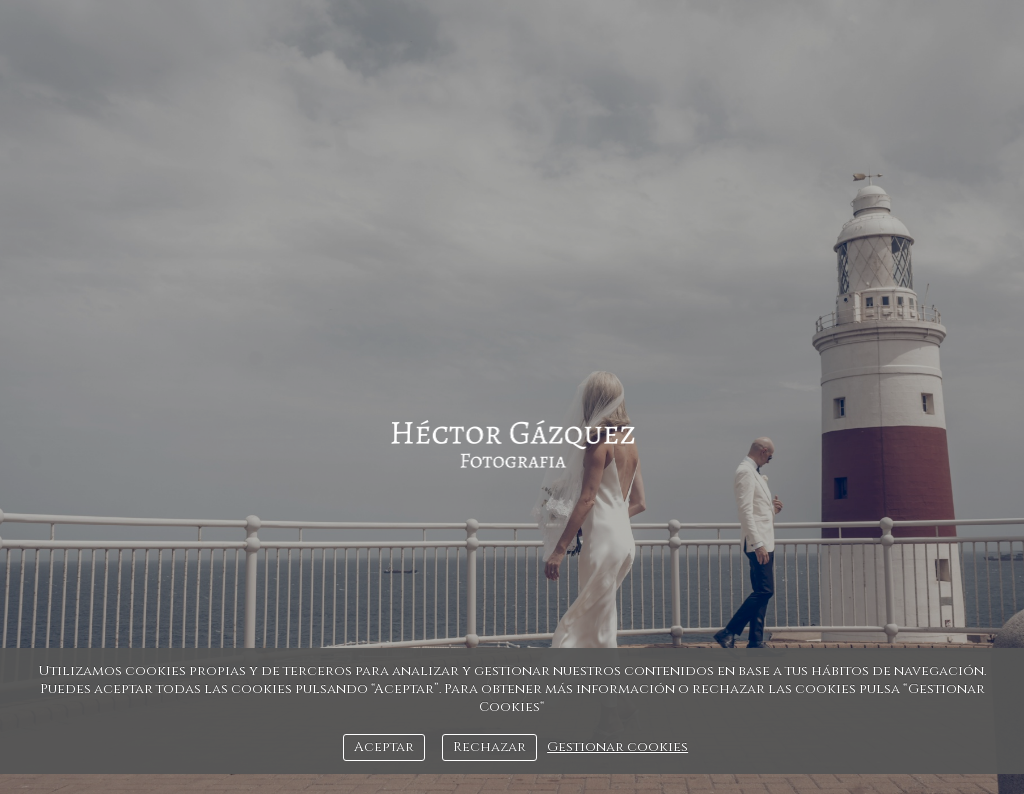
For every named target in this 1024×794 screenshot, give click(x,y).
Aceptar (384, 747)
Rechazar (489, 747)
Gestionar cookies (617, 747)
